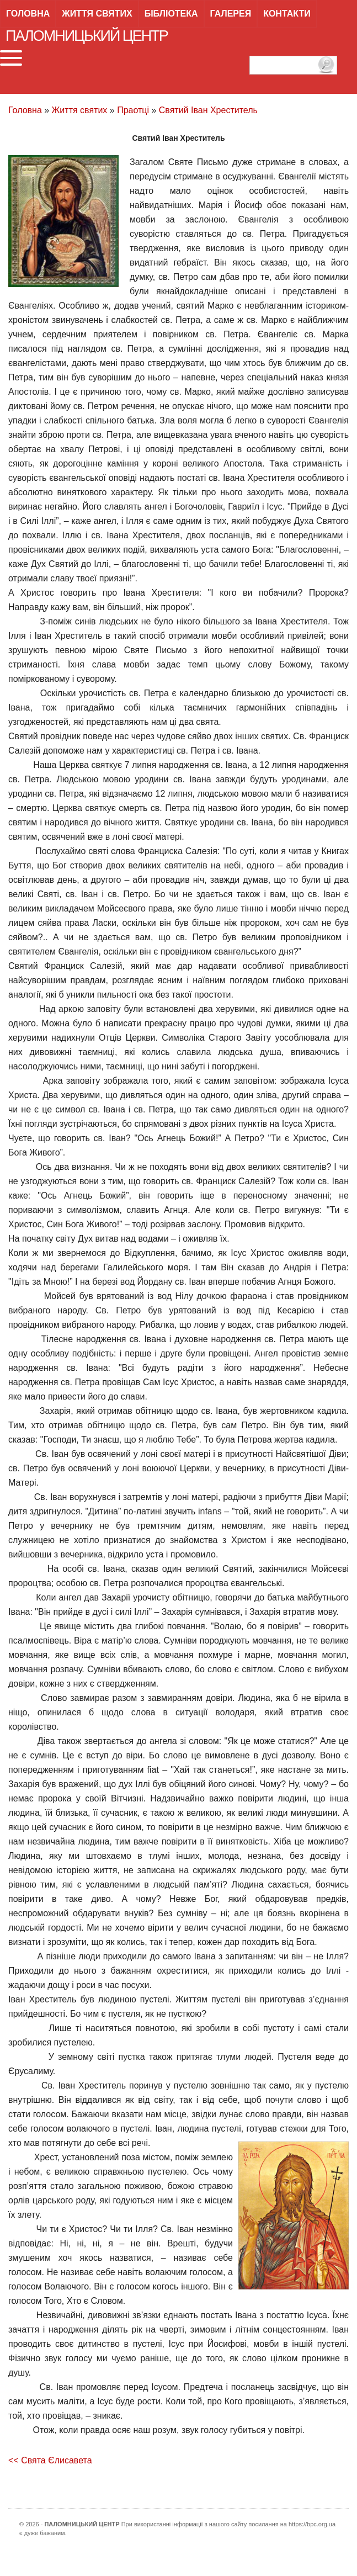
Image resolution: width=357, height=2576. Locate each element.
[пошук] (293, 65)
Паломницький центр (87, 36)
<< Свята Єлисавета (50, 2460)
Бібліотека (171, 13)
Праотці (133, 110)
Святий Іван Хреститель (208, 110)
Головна (28, 13)
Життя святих (97, 13)
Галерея (231, 13)
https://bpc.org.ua (312, 2524)
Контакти (287, 13)
